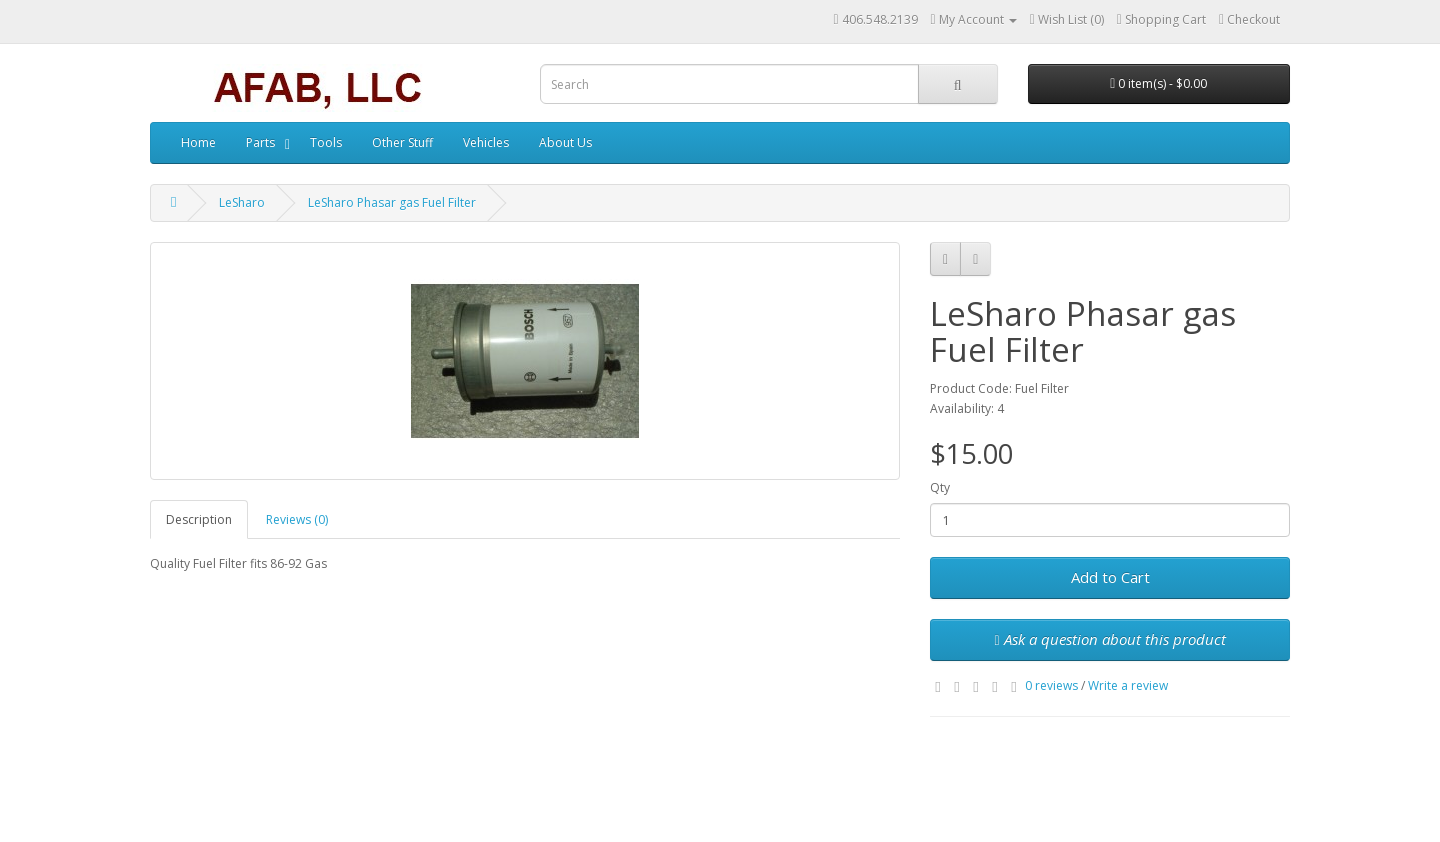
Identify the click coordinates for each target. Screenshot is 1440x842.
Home (198, 142)
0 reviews (1051, 685)
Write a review (1128, 685)
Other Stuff (402, 142)
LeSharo (242, 202)
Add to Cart (1110, 577)
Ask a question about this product (1109, 639)
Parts (260, 142)
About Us (565, 142)
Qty (940, 487)
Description (199, 519)
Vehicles (486, 142)
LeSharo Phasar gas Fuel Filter (392, 202)
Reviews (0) (297, 519)
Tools (326, 142)
